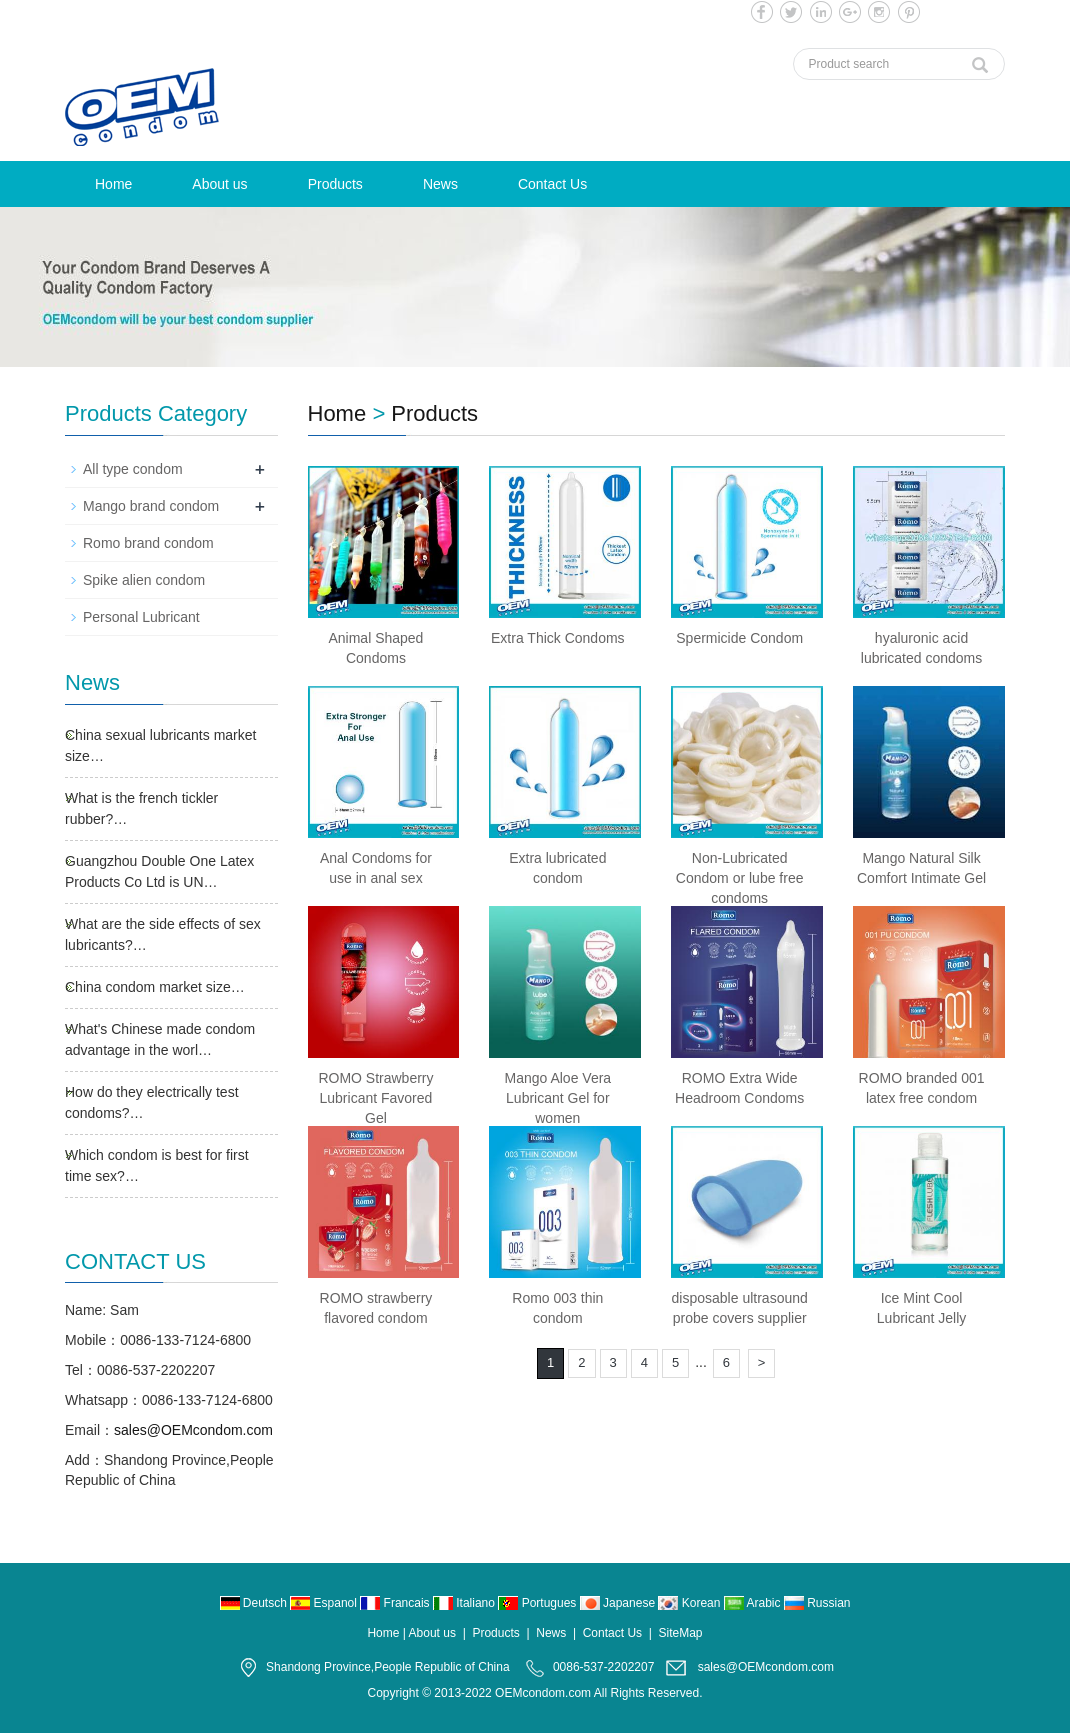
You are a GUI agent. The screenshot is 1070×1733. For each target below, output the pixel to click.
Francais (396, 1603)
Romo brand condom (148, 543)
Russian (817, 1603)
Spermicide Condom (739, 638)
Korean (690, 1603)
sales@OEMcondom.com (193, 1430)
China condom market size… (155, 987)
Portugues (538, 1603)
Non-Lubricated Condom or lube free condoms (740, 878)
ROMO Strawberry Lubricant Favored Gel (375, 1098)
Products (335, 184)
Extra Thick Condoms (558, 638)
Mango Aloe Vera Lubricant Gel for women (557, 1098)
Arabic (754, 1603)
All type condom (133, 469)
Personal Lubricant (141, 617)
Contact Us (552, 184)
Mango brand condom (151, 506)
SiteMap (681, 1633)
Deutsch (255, 1603)
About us (219, 184)
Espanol (325, 1603)
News (440, 184)
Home (113, 184)
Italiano (465, 1603)
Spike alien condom (144, 580)
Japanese (619, 1603)
